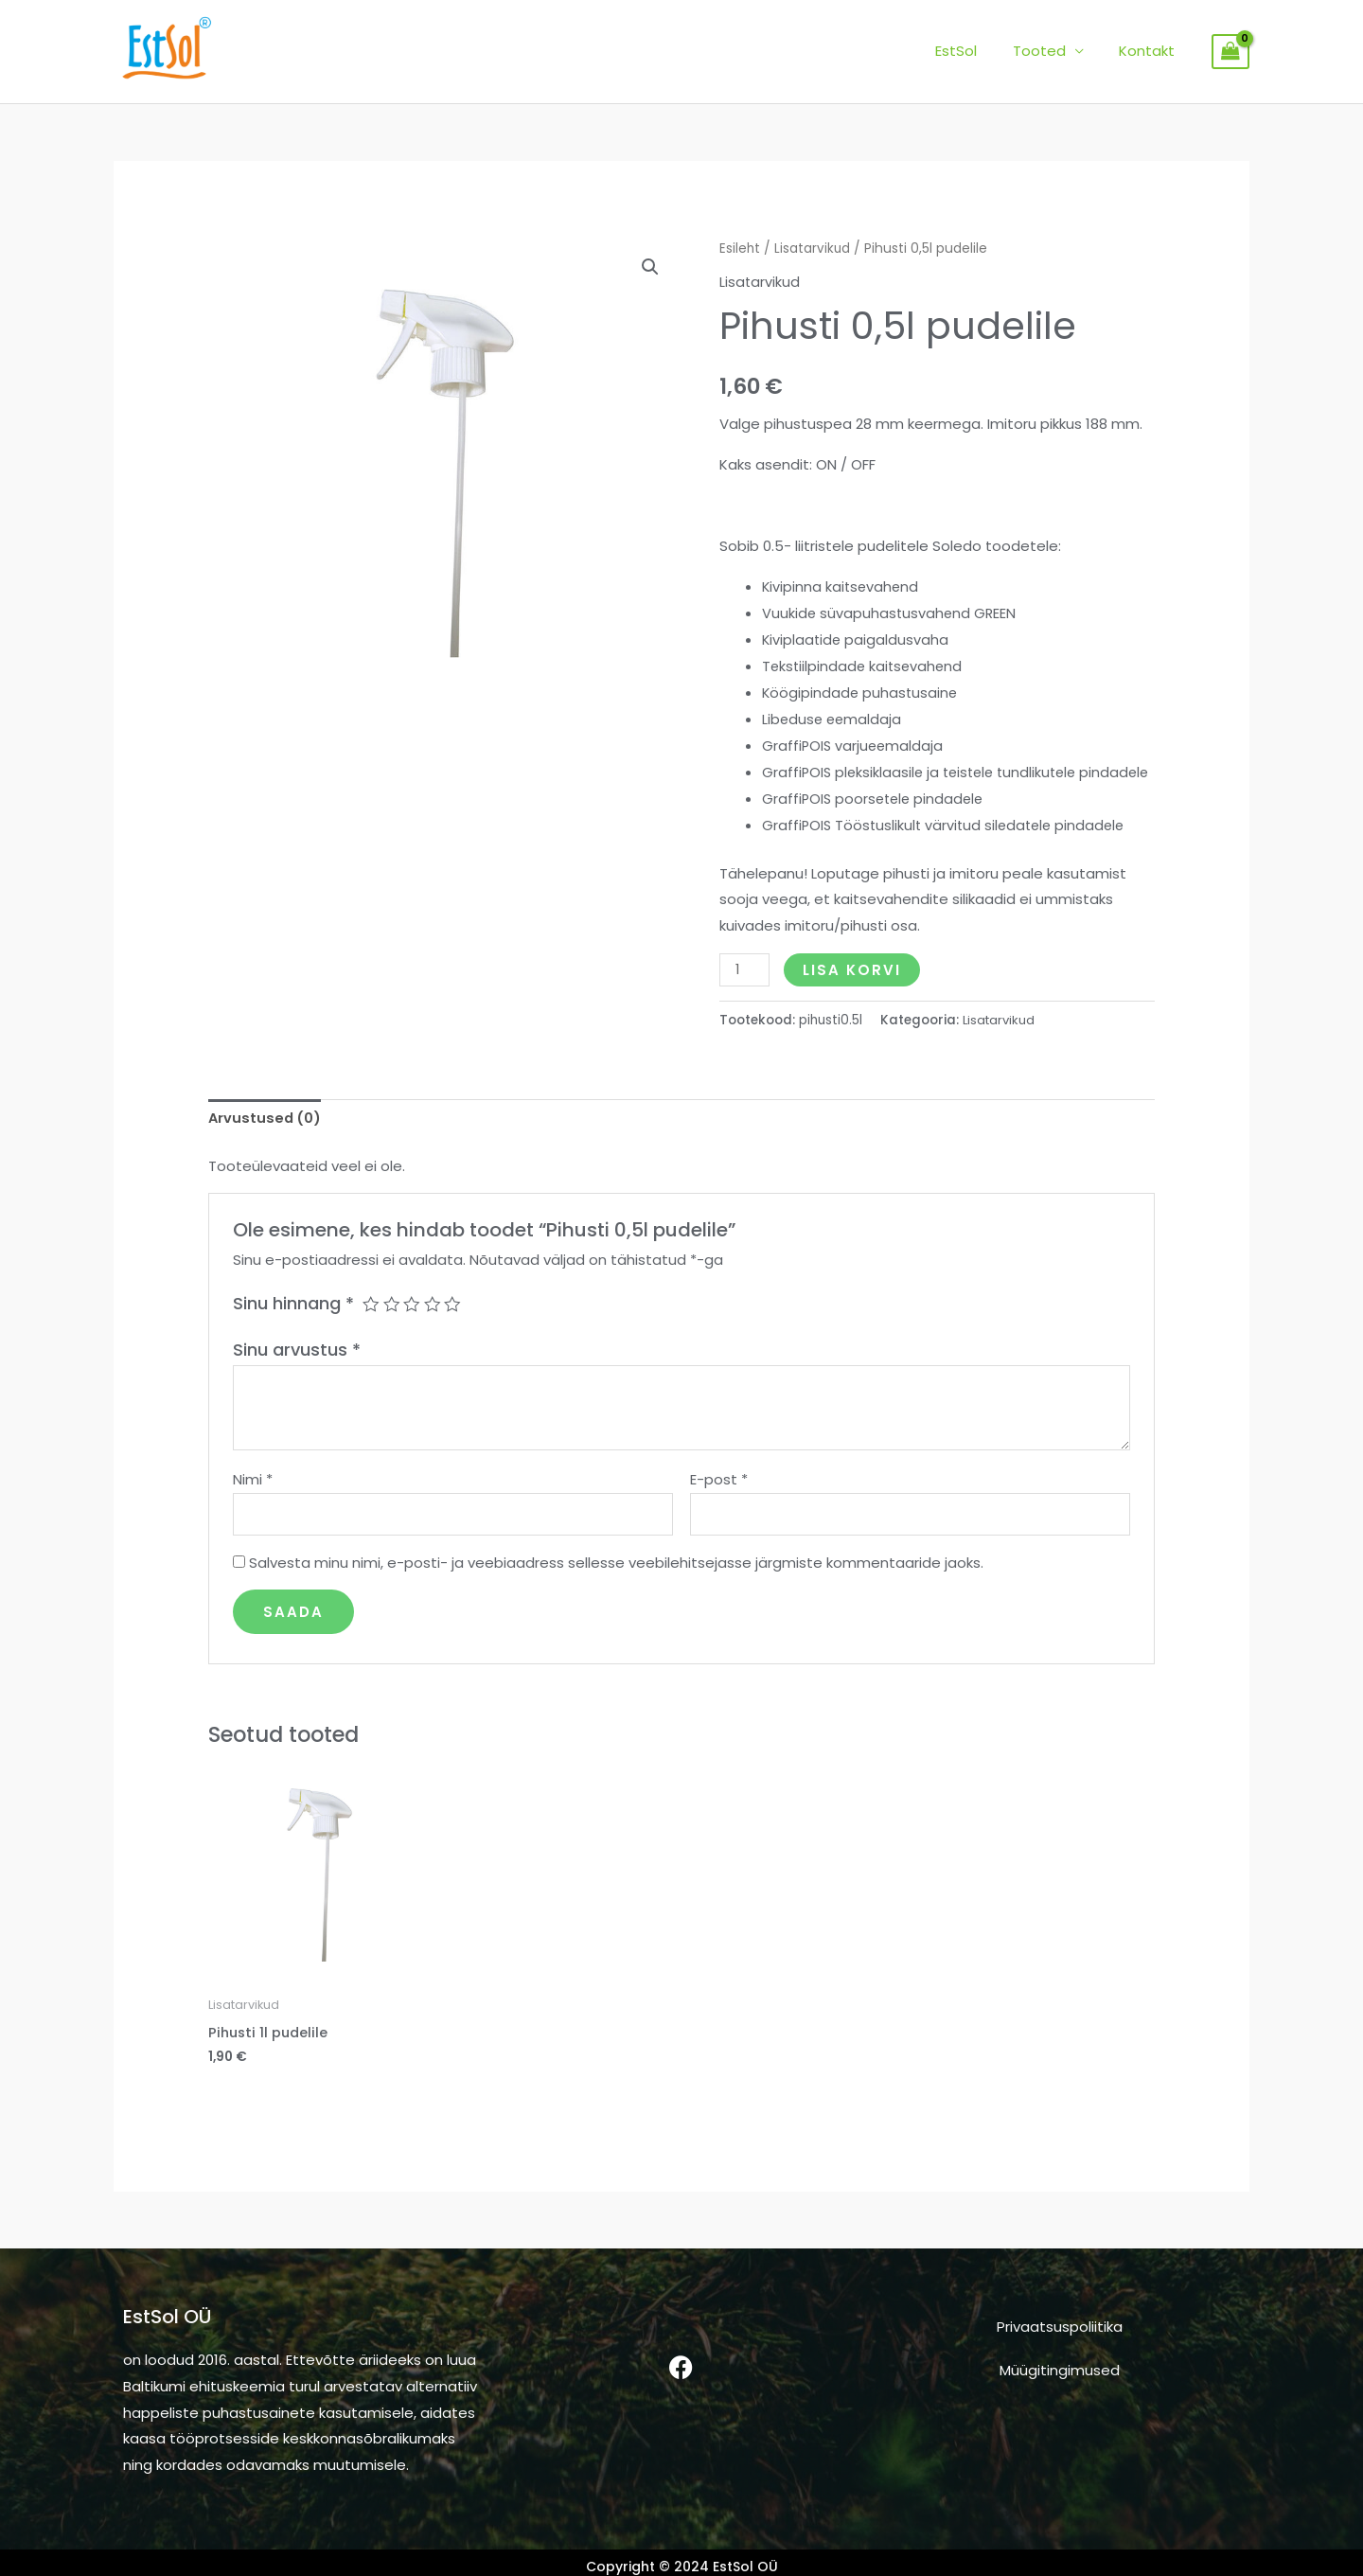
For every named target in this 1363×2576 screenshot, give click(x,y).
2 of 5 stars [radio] (391, 1328)
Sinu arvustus (297, 1374)
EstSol (974, 51)
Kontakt (1150, 51)
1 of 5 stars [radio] (371, 1328)
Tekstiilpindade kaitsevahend (864, 665)
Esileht (740, 249)
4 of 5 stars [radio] (433, 1328)
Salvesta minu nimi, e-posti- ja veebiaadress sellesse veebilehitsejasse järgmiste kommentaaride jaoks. (616, 1589)
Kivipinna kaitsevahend (842, 585)
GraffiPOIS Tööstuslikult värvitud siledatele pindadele (948, 849)
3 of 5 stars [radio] (412, 1328)
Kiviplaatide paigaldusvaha (856, 638)
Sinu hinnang (293, 1328)
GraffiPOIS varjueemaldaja (854, 744)
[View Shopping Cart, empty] (1230, 52)
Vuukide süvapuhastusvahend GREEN (890, 612)
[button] (650, 268)
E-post (719, 1504)
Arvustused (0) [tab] (266, 1142)
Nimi (253, 1504)
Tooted (1049, 51)
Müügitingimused (1060, 2397)
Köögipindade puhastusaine (861, 691)
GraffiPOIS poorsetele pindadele (876, 823)
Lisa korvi (853, 994)
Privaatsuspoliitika (1060, 2354)
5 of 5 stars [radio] (454, 1328)
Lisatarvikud (813, 249)
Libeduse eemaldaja (833, 717)
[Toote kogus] (744, 993)
